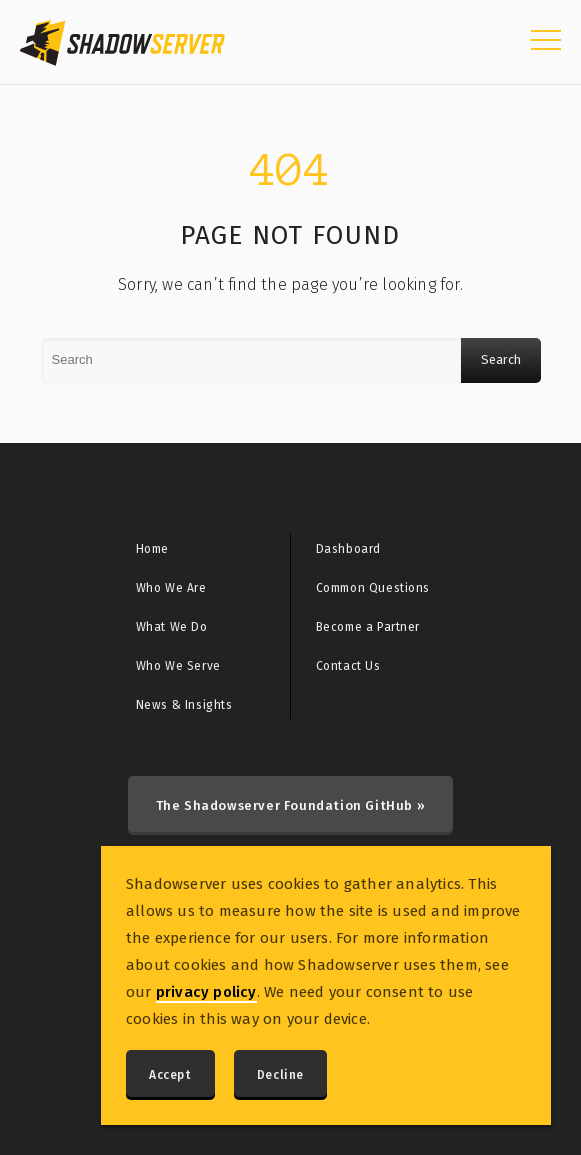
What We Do (172, 627)
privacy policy (206, 992)
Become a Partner (368, 627)
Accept (170, 1075)
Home (152, 549)
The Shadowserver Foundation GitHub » (291, 805)
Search (501, 359)
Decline (280, 1075)
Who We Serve (178, 666)
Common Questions (373, 588)
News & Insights (184, 705)
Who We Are (171, 588)
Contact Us (348, 666)
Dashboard (348, 549)
